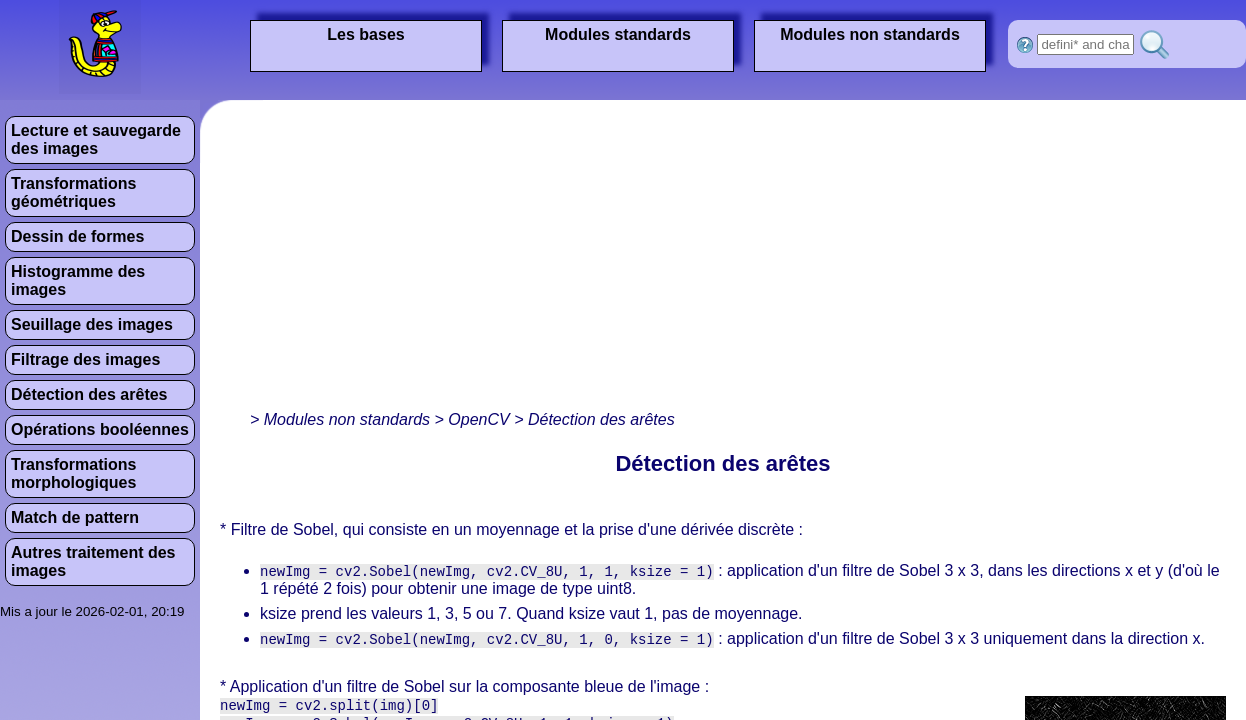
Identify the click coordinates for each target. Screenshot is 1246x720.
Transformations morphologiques (73, 473)
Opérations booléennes (100, 429)
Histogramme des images (78, 280)
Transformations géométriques (73, 192)
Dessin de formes (77, 236)
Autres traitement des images (93, 561)
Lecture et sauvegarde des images (96, 139)
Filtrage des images (85, 359)
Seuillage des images (92, 324)
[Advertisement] (494, 260)
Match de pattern (75, 517)
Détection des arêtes (89, 394)
